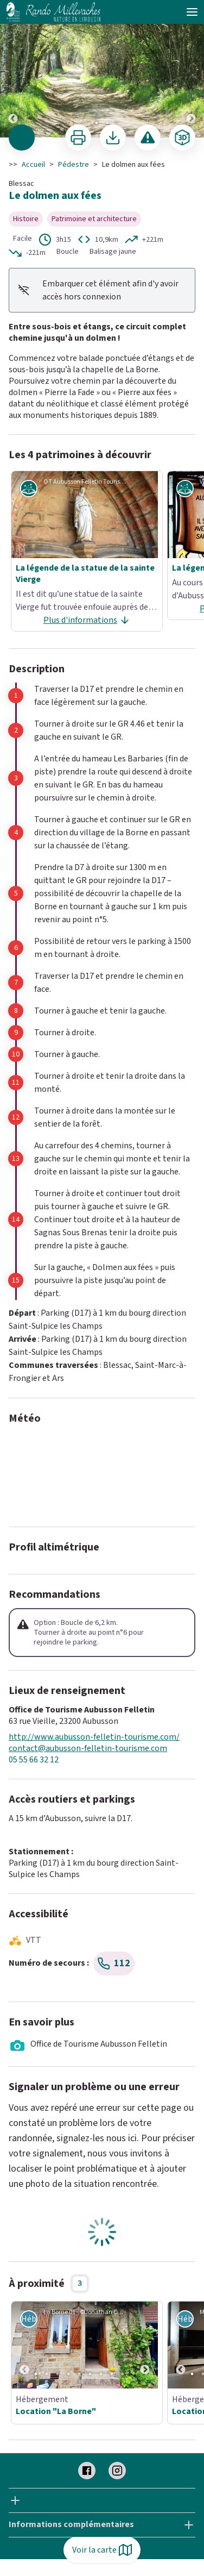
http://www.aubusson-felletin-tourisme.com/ (94, 1737)
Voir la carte (102, 2549)
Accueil (33, 164)
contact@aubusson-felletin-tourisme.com (88, 1748)
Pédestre (73, 164)
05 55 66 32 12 (34, 1760)
